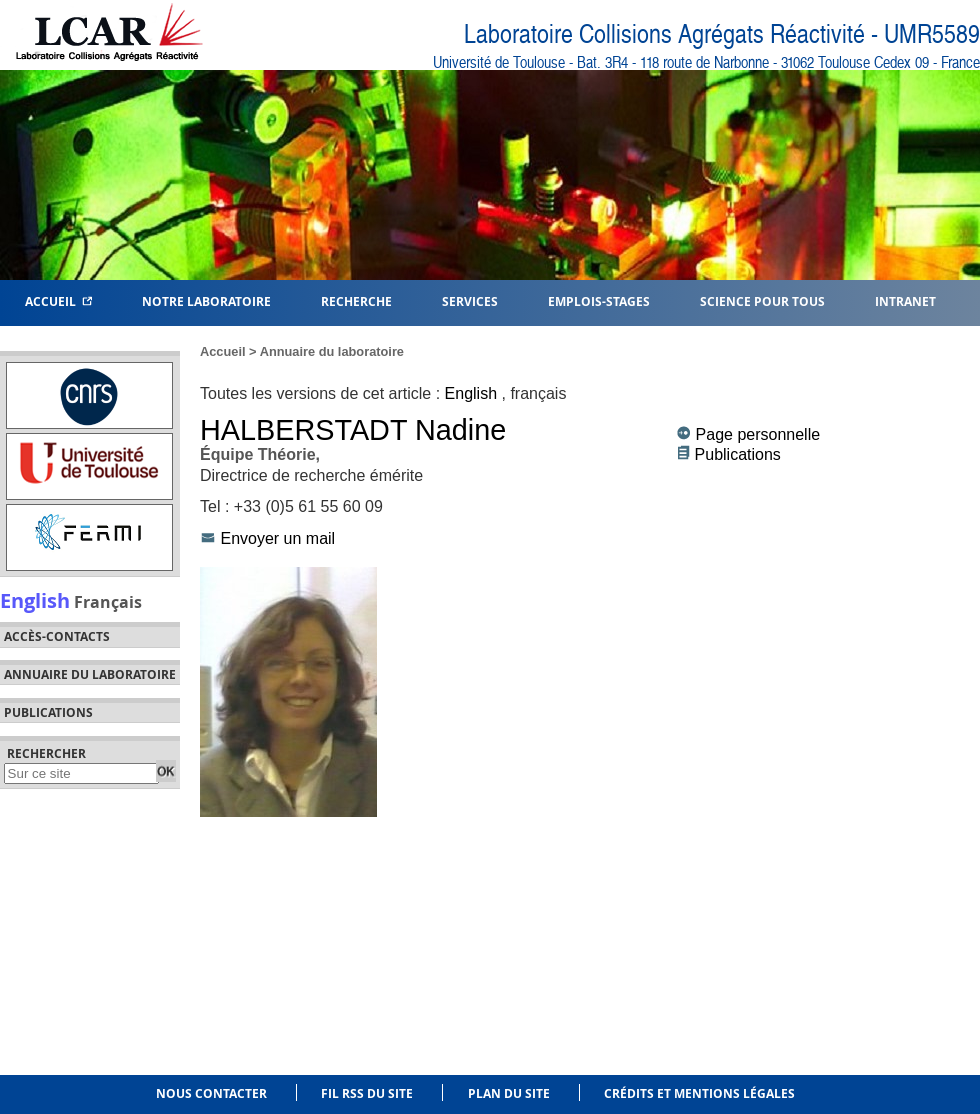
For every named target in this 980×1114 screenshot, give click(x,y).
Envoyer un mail (277, 538)
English (35, 600)
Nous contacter (211, 1093)
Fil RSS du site (367, 1093)
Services (470, 300)
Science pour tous (762, 300)
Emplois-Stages (599, 300)
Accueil (58, 300)
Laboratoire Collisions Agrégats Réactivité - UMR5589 (722, 34)
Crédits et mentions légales (699, 1093)
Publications (738, 454)
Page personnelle (758, 434)
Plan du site (509, 1093)
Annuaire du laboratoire (90, 675)
